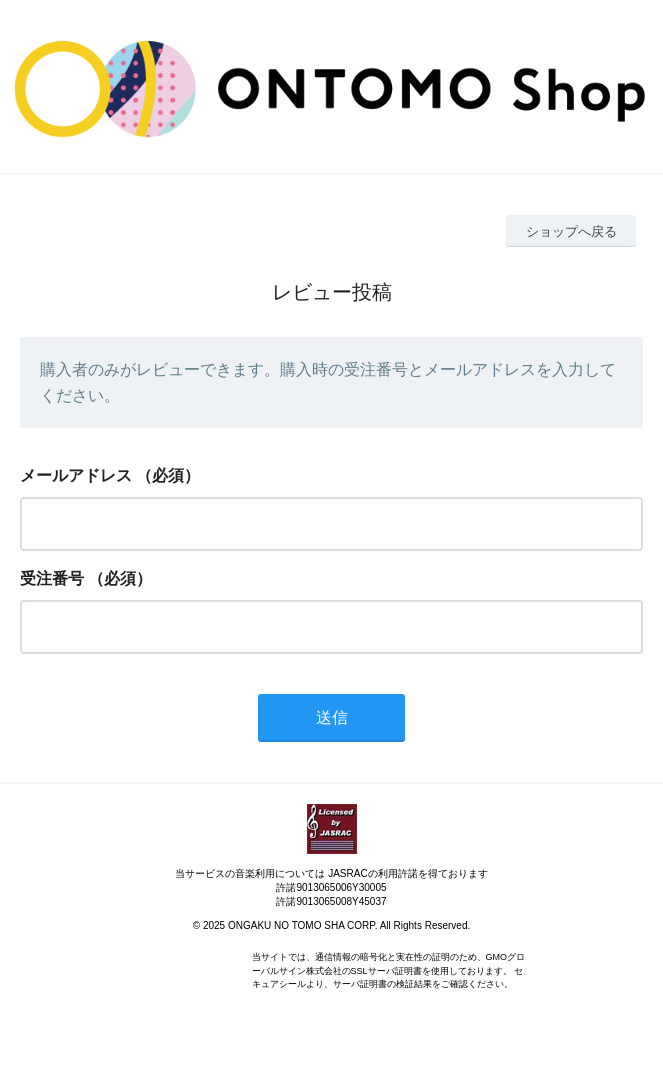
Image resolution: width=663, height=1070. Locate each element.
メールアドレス (76, 475)
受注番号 (52, 578)
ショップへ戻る (571, 231)
